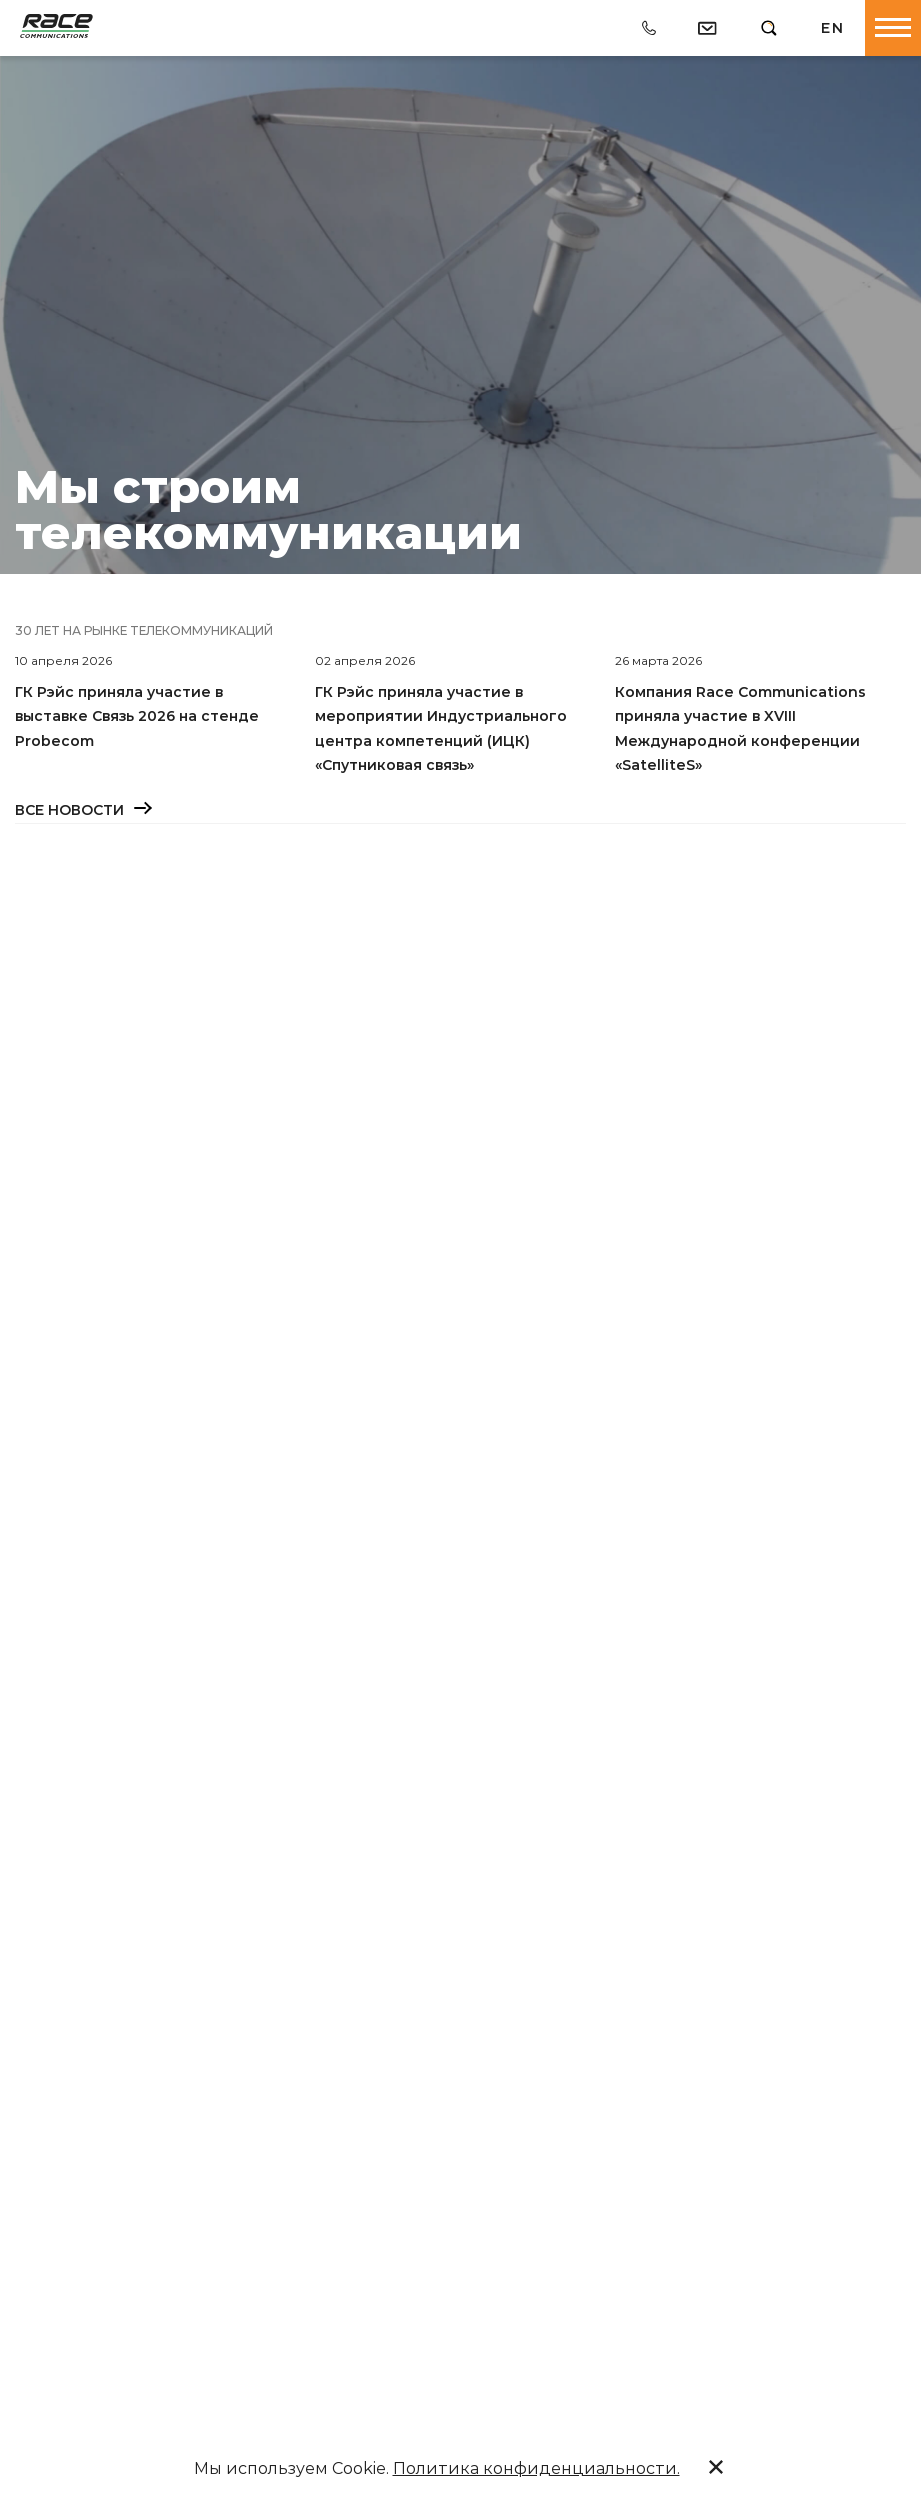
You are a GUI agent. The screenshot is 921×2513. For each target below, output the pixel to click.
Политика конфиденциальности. (536, 2468)
